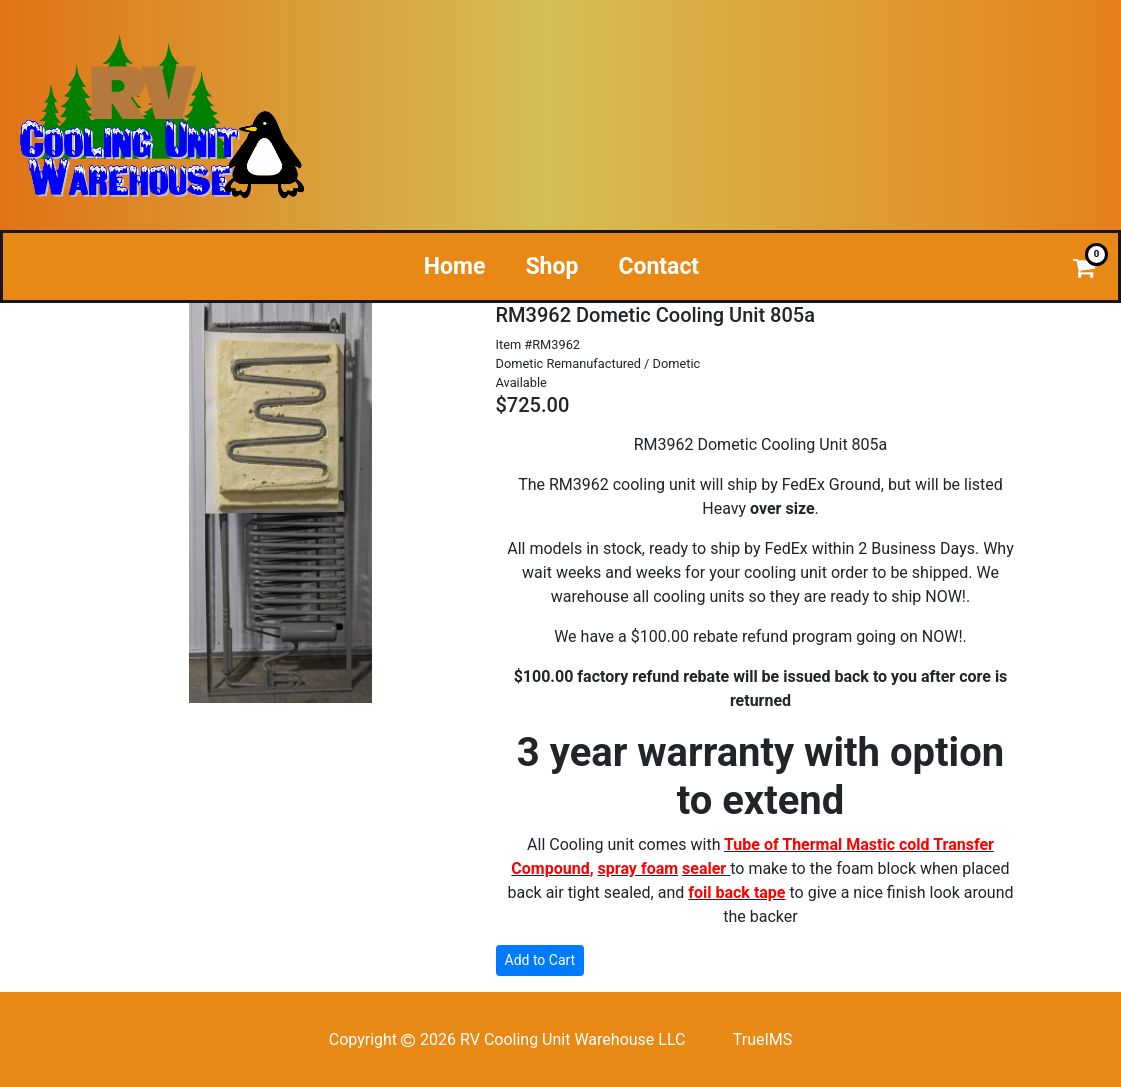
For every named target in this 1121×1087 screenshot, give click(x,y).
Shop (551, 266)
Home (455, 266)
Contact (658, 266)
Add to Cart (540, 960)
